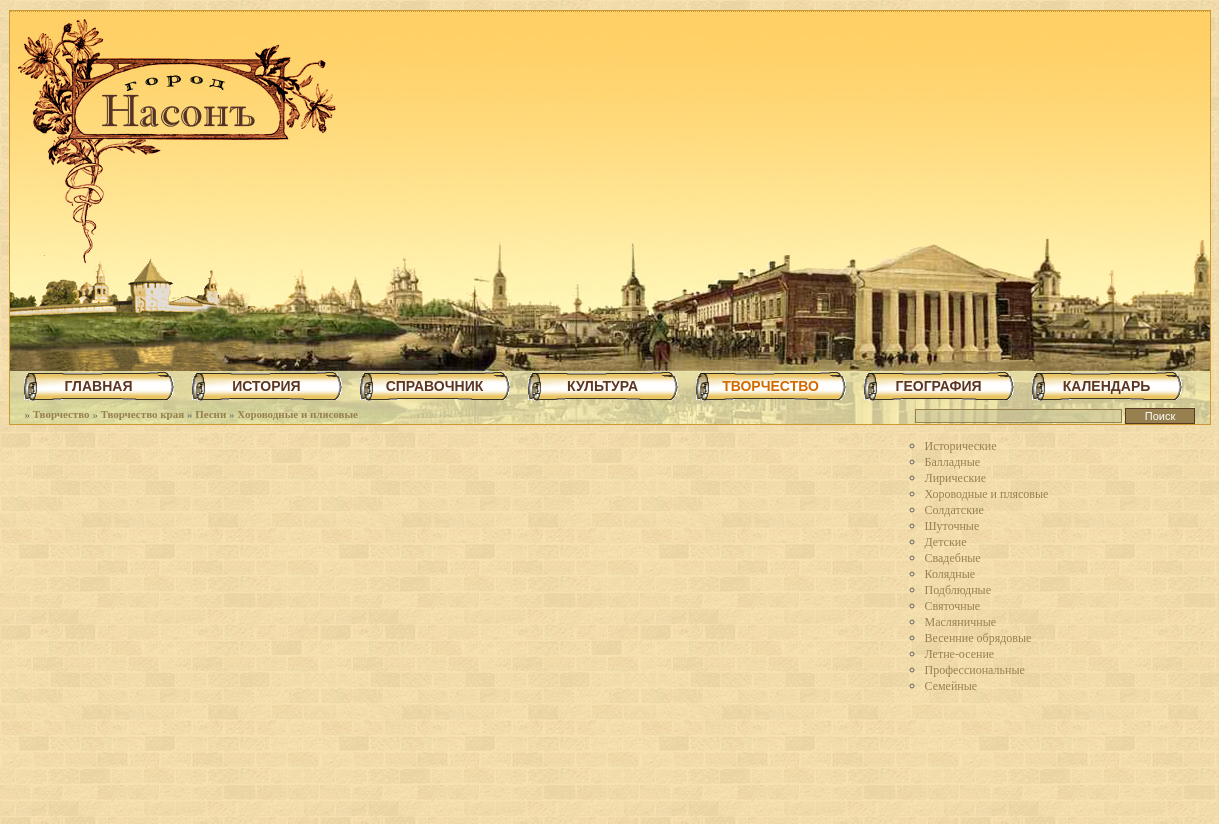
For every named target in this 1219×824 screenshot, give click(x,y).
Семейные (951, 686)
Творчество (61, 414)
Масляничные (961, 622)
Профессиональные (975, 670)
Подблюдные (958, 590)
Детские (946, 542)
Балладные (953, 462)
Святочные (953, 606)
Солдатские (954, 510)
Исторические (961, 446)
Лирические (956, 478)
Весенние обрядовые (978, 638)
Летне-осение (960, 654)
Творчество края (143, 414)
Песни (210, 414)
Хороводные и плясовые (297, 414)
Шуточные (952, 526)
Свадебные (953, 558)
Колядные (950, 574)
